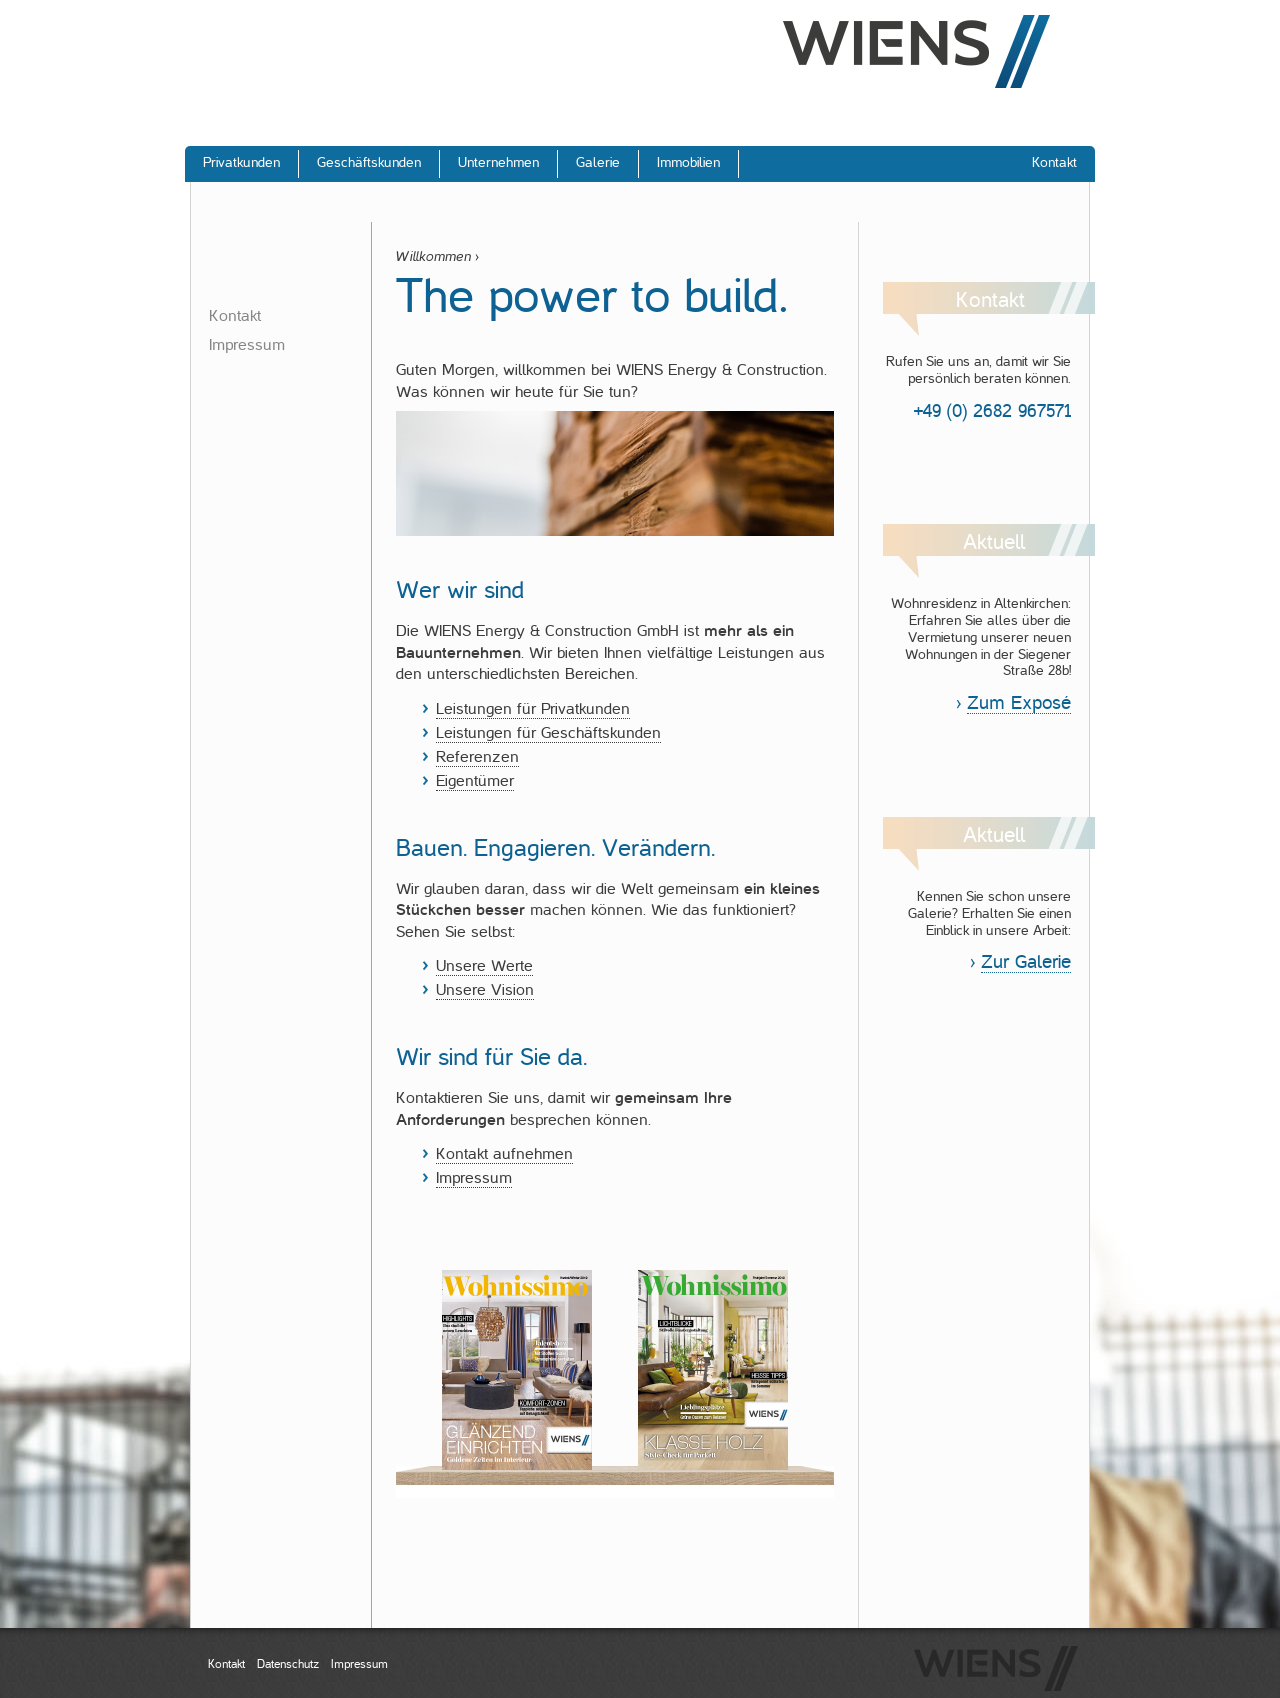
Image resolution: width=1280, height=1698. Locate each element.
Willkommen (433, 256)
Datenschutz (288, 1664)
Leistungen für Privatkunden (533, 709)
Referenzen (477, 757)
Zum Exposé (1019, 702)
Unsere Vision (485, 990)
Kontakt (235, 316)
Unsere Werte (484, 966)
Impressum (247, 345)
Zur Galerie (1026, 961)
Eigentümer (475, 781)
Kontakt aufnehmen (504, 1154)
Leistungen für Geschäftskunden (548, 733)
